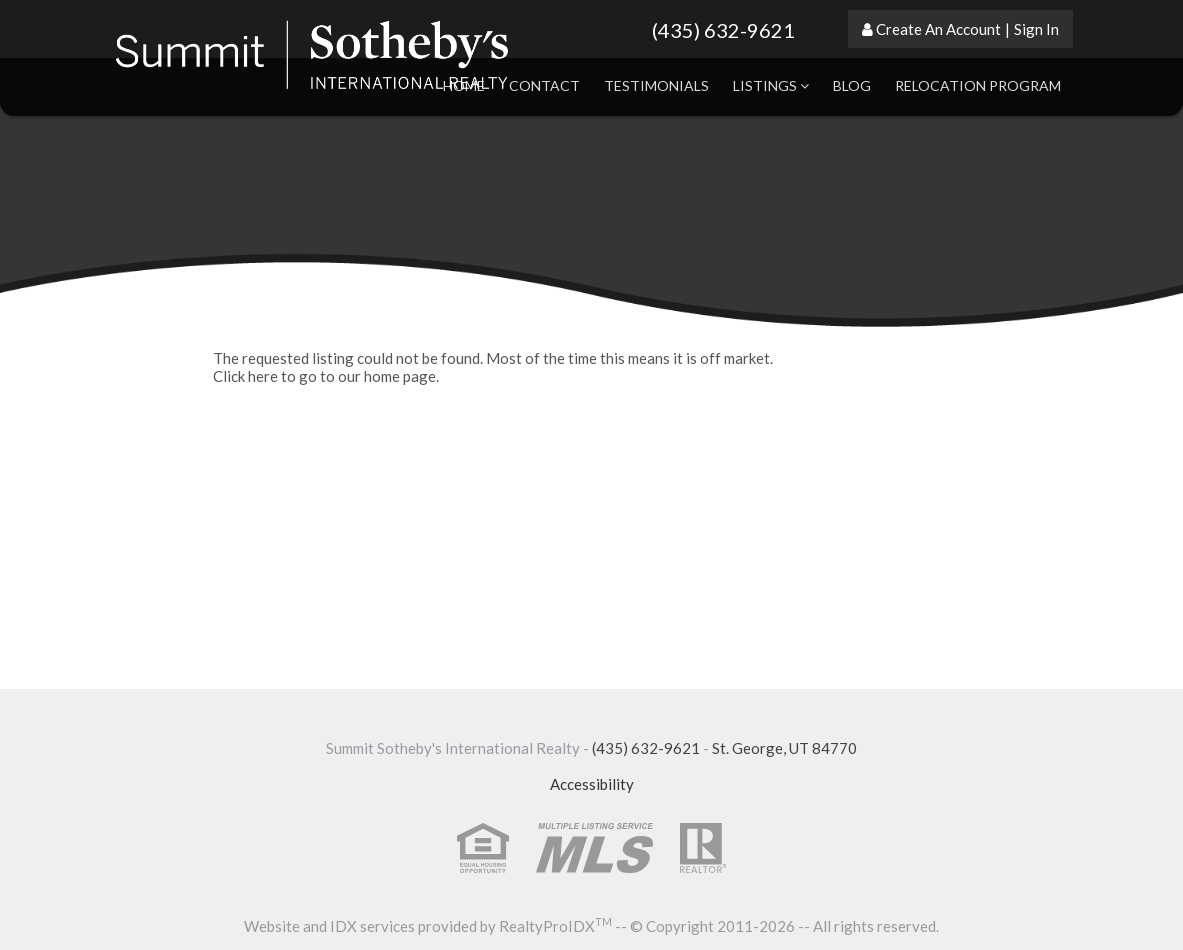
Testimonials (656, 85)
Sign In (1036, 29)
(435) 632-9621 (723, 30)
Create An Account (938, 29)
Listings (771, 85)
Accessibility (592, 784)
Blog (852, 85)
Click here (245, 376)
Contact (544, 85)
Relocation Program (978, 85)
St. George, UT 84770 (784, 748)
